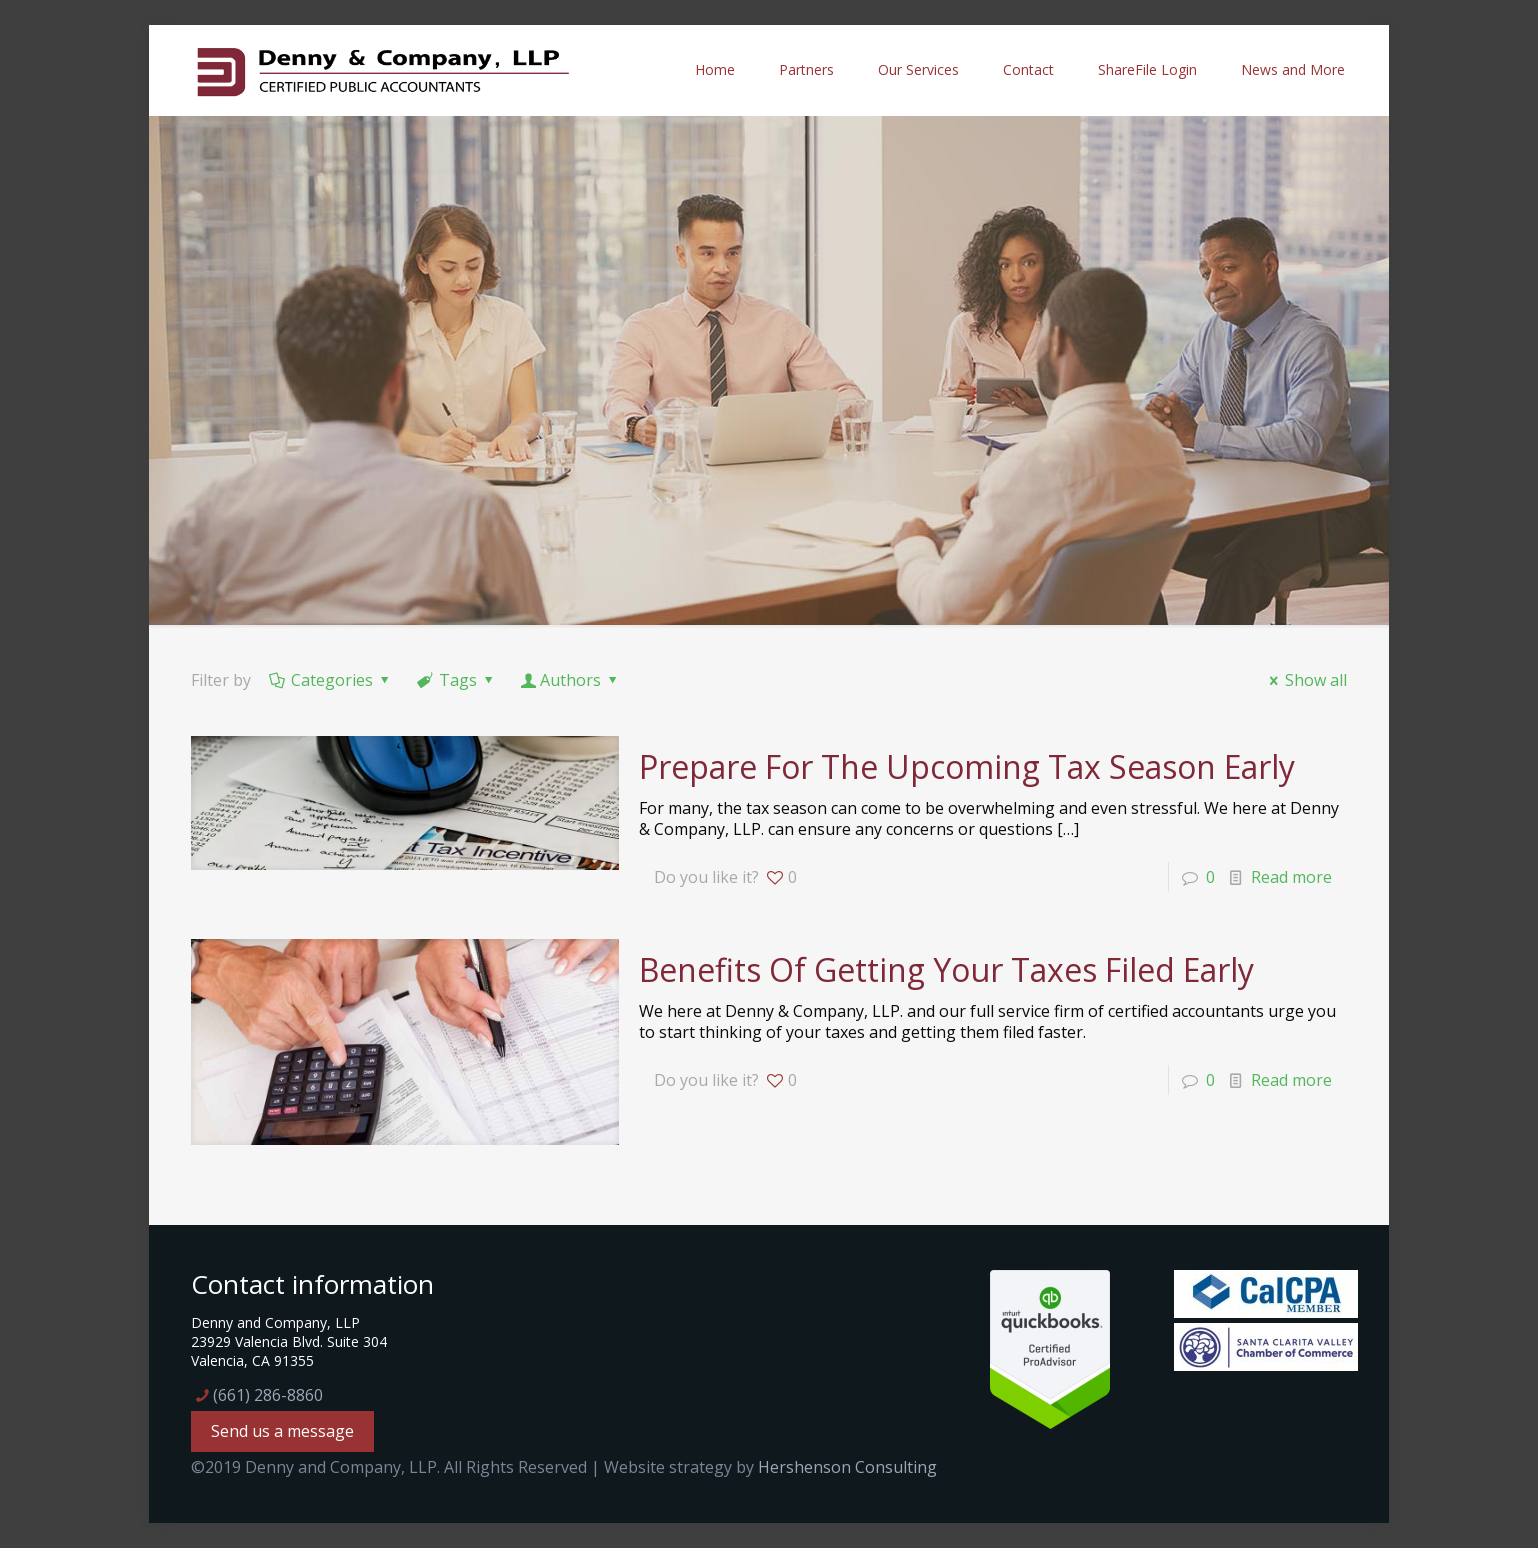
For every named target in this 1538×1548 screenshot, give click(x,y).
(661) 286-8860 (268, 1395)
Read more (1291, 877)
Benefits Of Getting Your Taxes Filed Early (946, 969)
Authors (571, 680)
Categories (331, 680)
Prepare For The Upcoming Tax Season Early (967, 766)
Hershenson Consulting (847, 1467)
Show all (1305, 680)
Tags (457, 680)
